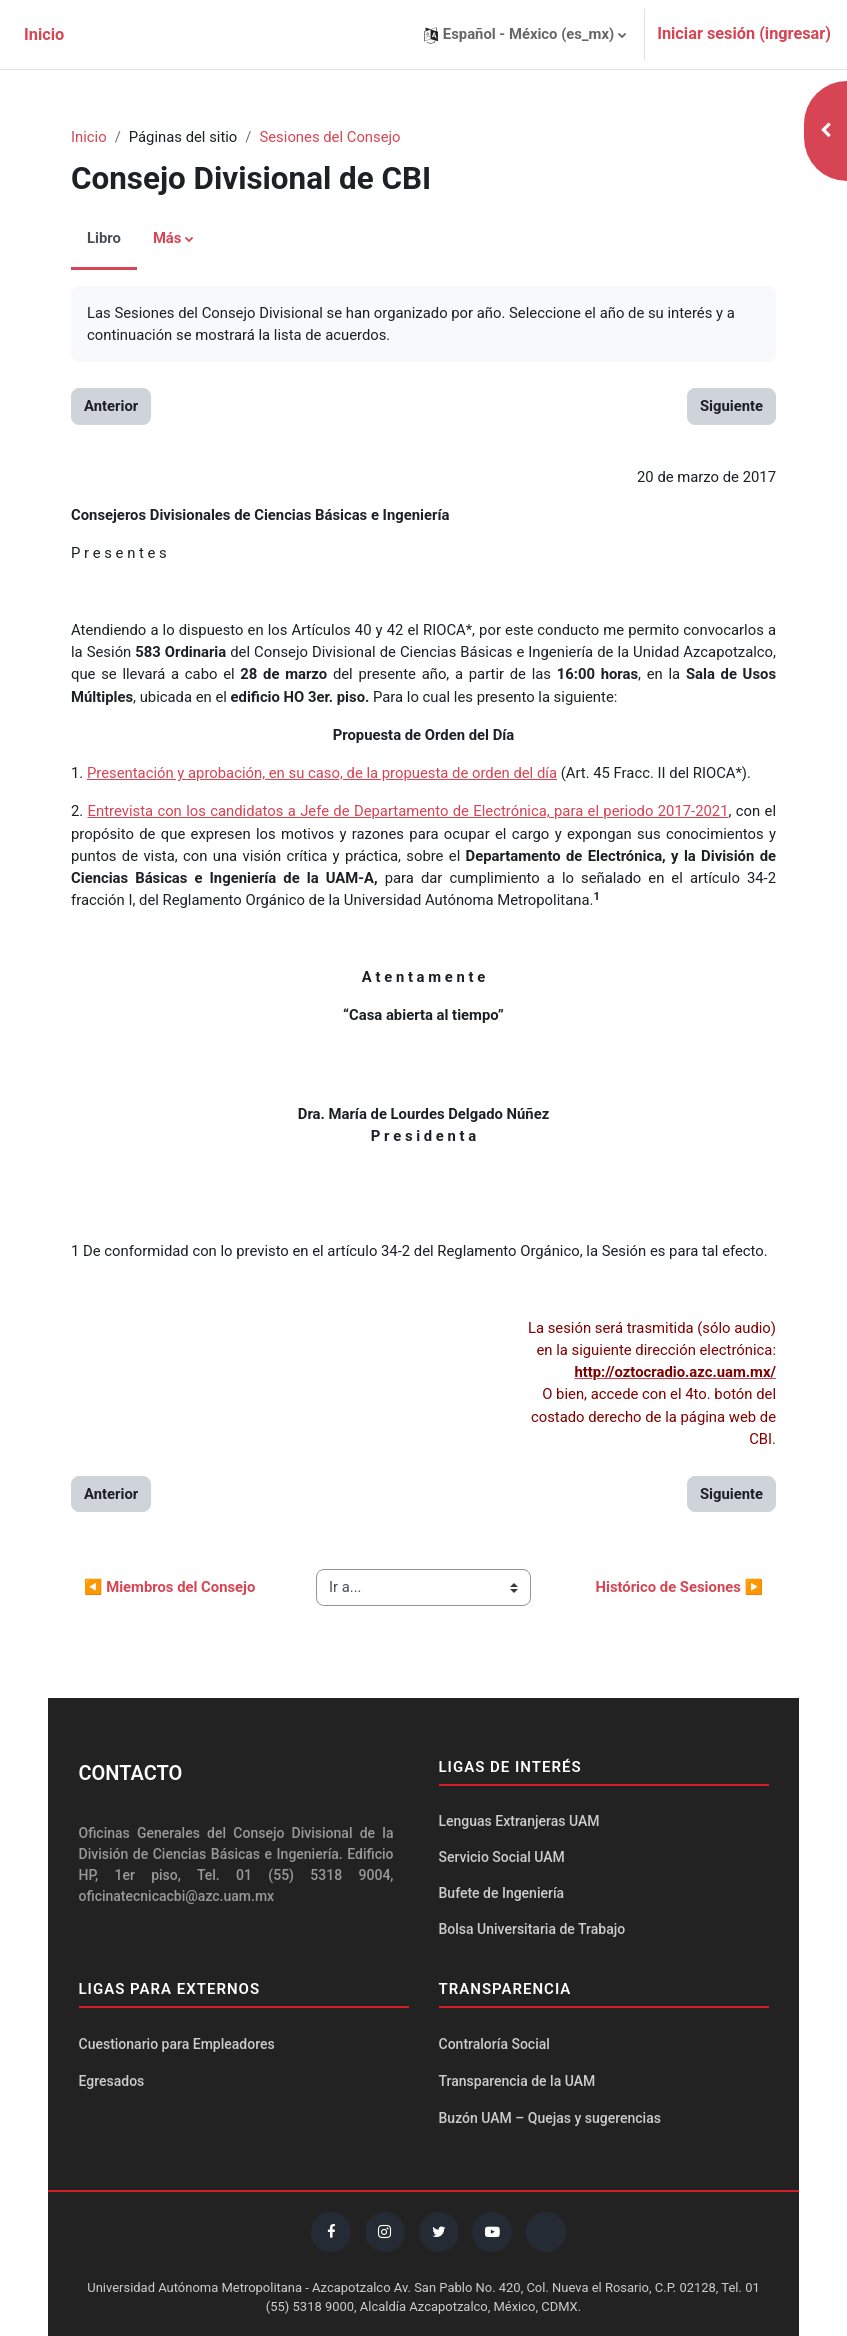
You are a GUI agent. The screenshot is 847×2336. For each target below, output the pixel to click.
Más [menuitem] (167, 238)
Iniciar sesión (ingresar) (744, 33)
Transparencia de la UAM (517, 2081)
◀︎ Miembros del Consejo (169, 1587)
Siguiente (731, 406)
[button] (525, 34)
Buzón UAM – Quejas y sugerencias (550, 2118)
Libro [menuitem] (104, 238)
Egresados (112, 2081)
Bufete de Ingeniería (502, 1893)
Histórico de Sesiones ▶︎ (679, 1587)
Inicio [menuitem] (44, 34)
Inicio (89, 137)
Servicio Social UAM (502, 1857)
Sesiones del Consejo (329, 137)
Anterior (111, 406)
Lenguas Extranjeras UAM (519, 1821)
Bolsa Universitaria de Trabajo (532, 1929)
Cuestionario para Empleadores (177, 2044)
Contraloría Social (494, 2044)
